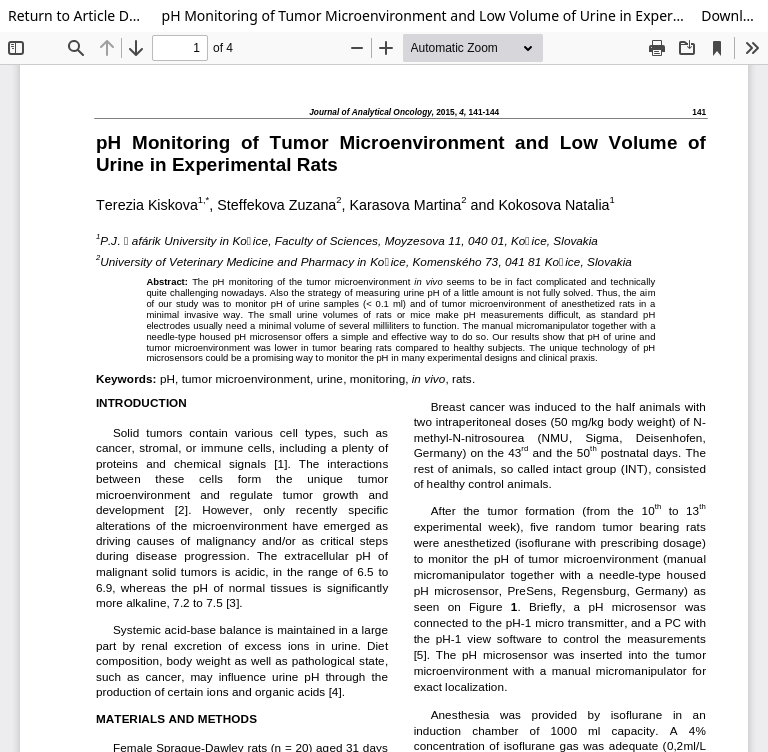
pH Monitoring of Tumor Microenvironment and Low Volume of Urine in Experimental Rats (424, 15)
